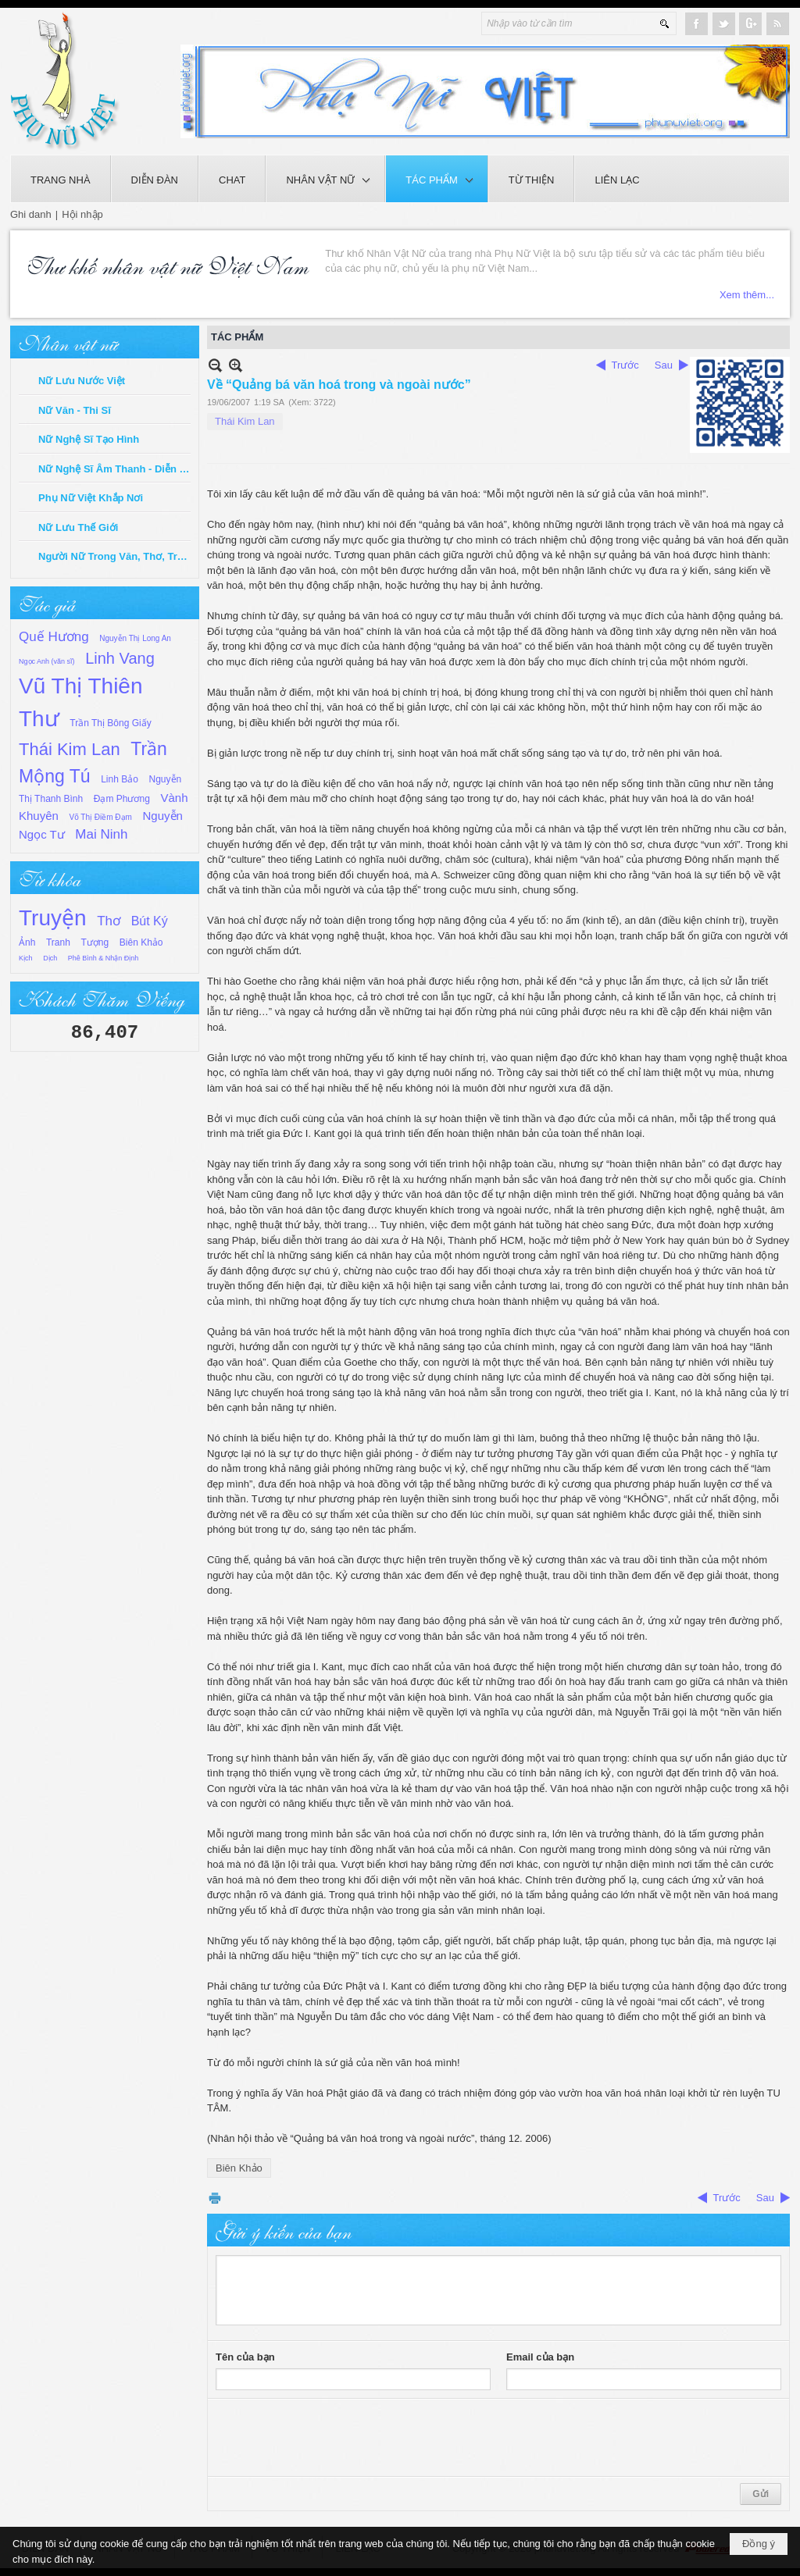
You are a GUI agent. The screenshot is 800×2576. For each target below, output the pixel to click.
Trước (625, 365)
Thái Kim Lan (69, 749)
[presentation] (334, 2437)
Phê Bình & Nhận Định (103, 958)
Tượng (95, 942)
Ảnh (27, 942)
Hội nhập (82, 214)
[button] (325, 178)
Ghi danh (31, 214)
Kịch (26, 958)
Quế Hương (54, 636)
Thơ (108, 921)
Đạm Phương (122, 798)
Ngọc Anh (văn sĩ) (47, 661)
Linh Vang (120, 658)
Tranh (58, 942)
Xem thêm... (747, 295)
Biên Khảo (141, 942)
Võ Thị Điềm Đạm (101, 817)
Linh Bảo (119, 779)
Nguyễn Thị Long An (135, 638)
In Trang (215, 2197)
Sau (664, 365)
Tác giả (47, 602)
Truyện (53, 918)
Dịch (50, 958)
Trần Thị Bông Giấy (110, 723)
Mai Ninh (101, 834)
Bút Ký (149, 921)
